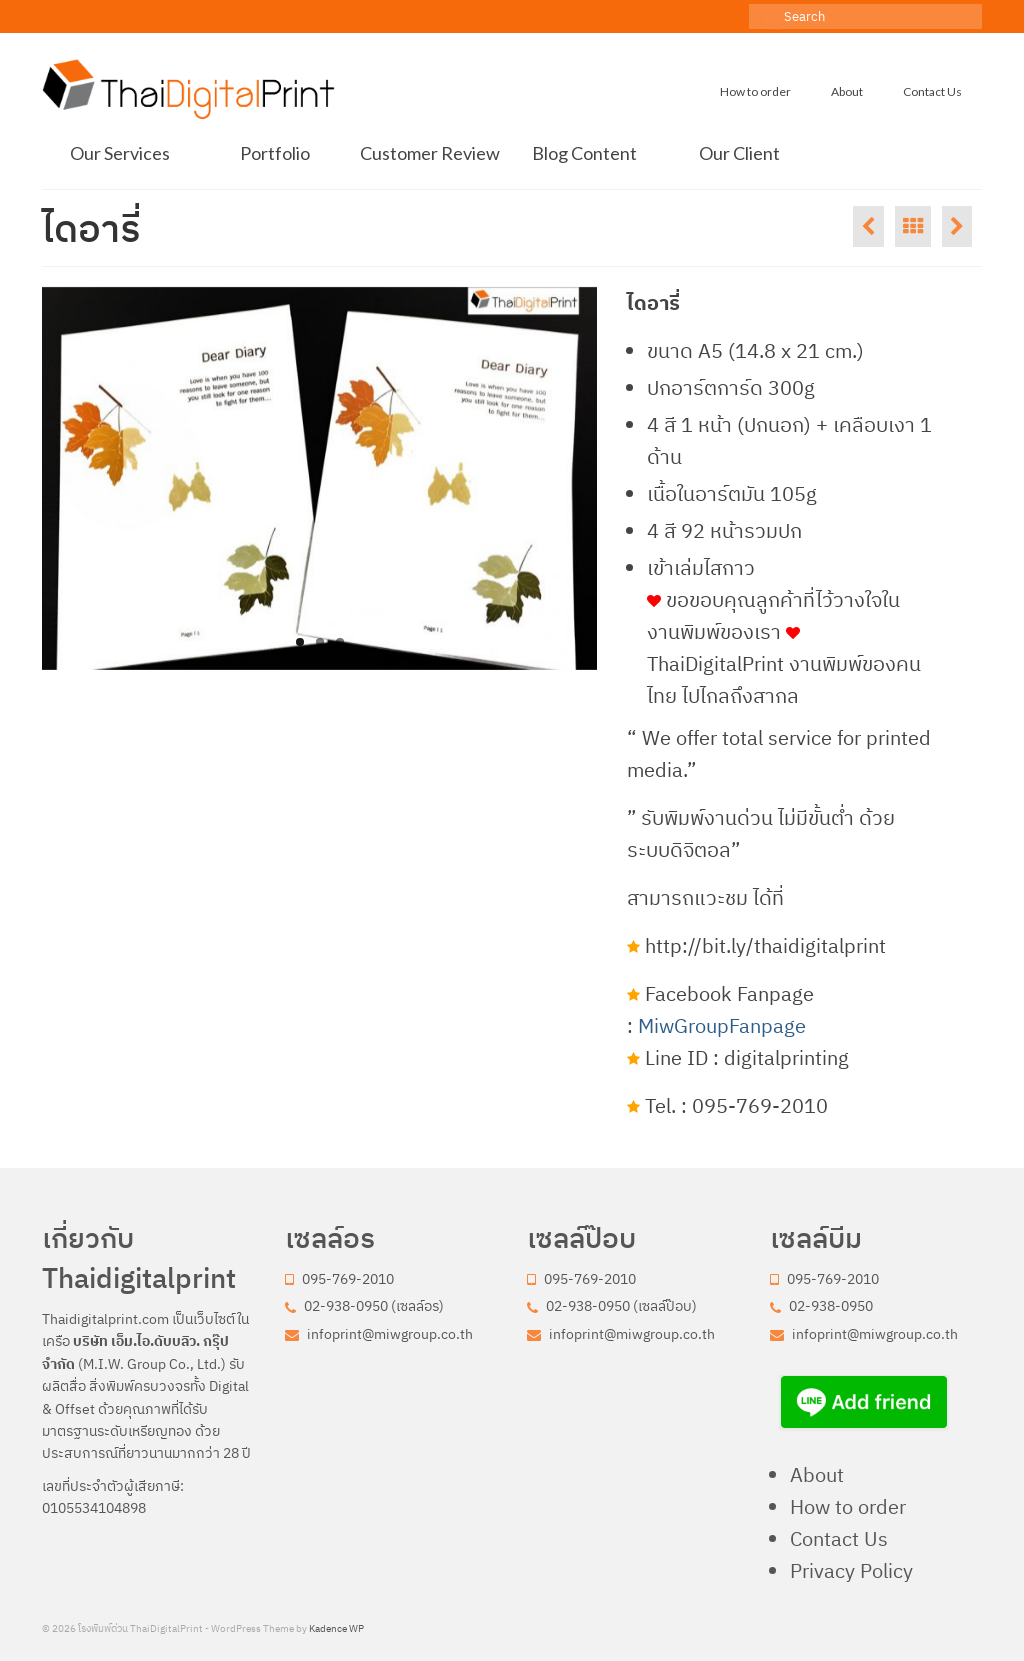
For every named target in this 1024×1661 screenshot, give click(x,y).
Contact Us (839, 1538)
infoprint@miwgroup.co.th (379, 1334)
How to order (848, 1506)
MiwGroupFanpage (722, 1025)
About (817, 1474)
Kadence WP (336, 1628)
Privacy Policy (851, 1570)
